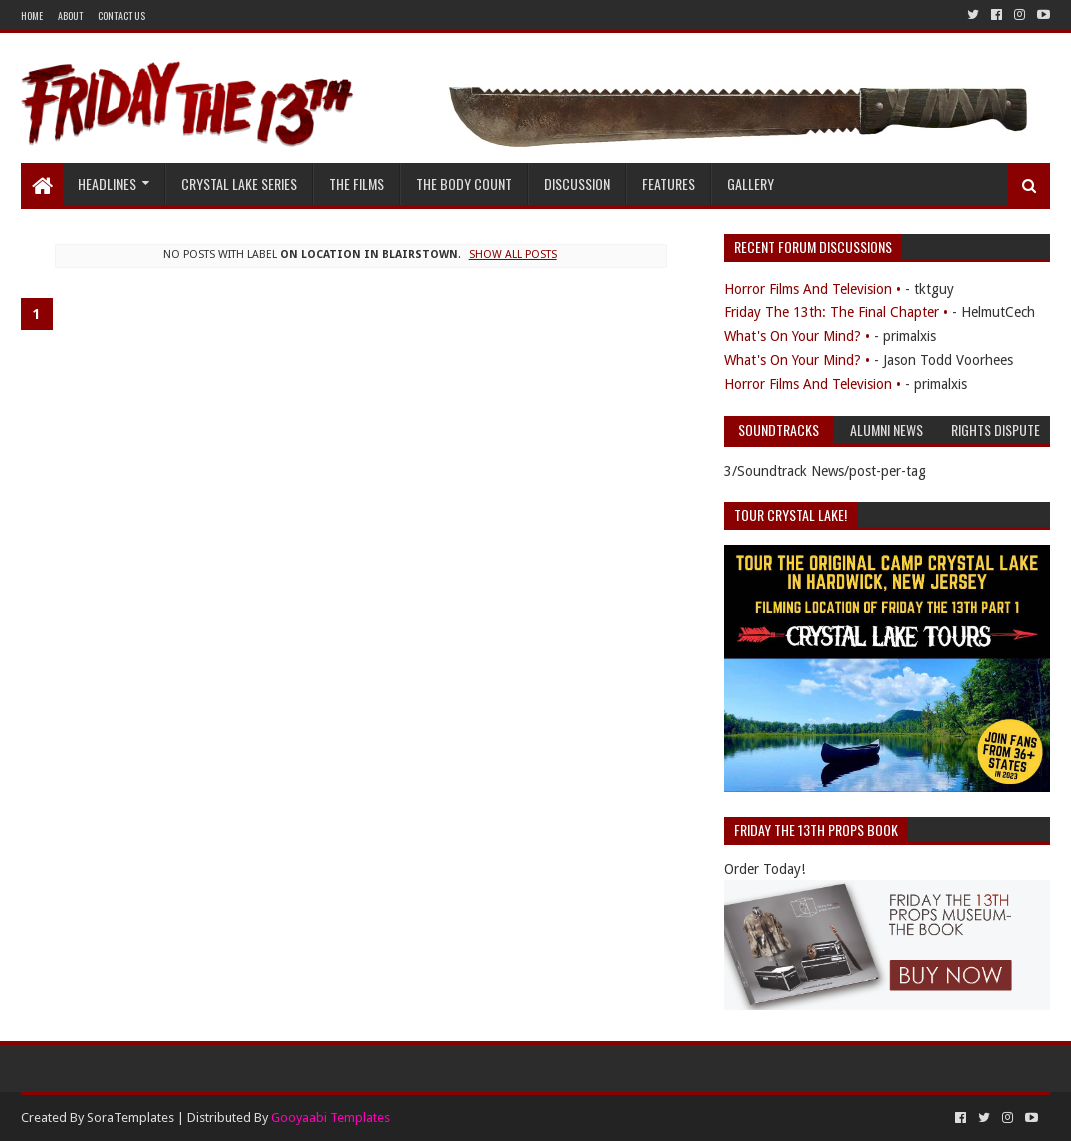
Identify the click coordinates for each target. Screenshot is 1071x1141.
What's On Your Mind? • (797, 336)
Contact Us (121, 15)
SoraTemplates (130, 1117)
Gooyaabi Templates (330, 1117)
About (70, 15)
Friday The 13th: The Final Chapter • (836, 312)
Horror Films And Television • (812, 289)
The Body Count (464, 183)
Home (32, 15)
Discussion (577, 183)
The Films (356, 183)
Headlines (107, 183)
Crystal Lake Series (239, 183)
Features (668, 183)
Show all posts (513, 254)
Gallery (750, 183)
